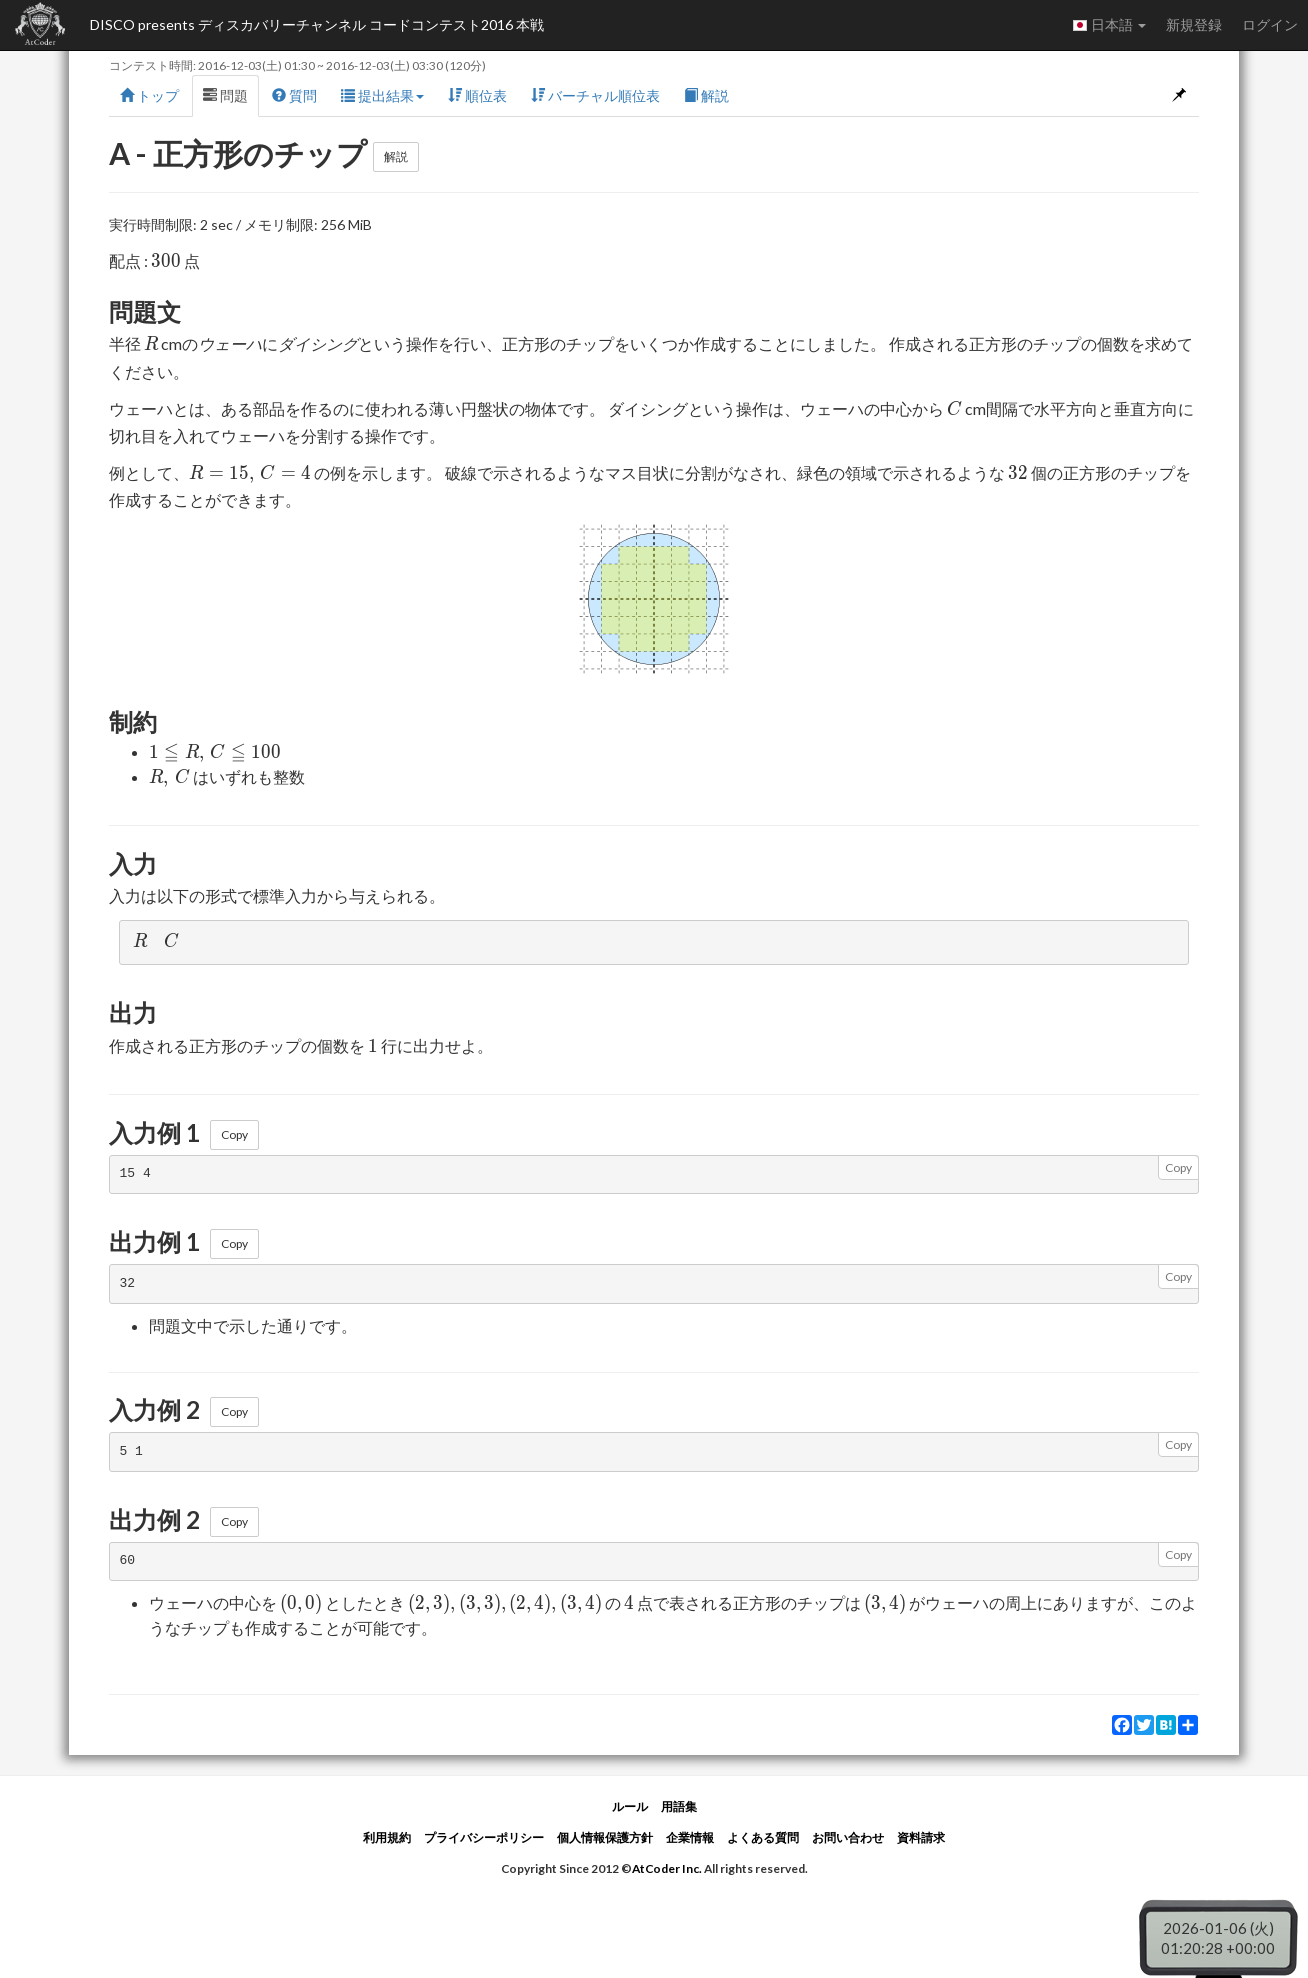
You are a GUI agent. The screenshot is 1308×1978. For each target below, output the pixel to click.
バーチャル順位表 (595, 95)
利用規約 (387, 1837)
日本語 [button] (1109, 25)
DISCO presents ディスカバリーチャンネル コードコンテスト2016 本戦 (317, 24)
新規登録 (1194, 24)
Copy (234, 1134)
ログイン (1270, 24)
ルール (630, 1806)
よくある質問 (763, 1837)
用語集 (679, 1806)
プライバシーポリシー (484, 1837)
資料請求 (921, 1837)
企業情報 (690, 1837)
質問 (294, 95)
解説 (706, 95)
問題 (225, 95)
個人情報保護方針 (605, 1837)
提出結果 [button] (382, 95)
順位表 (477, 95)
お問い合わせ (848, 1837)
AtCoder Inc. (667, 1868)
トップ (149, 95)
